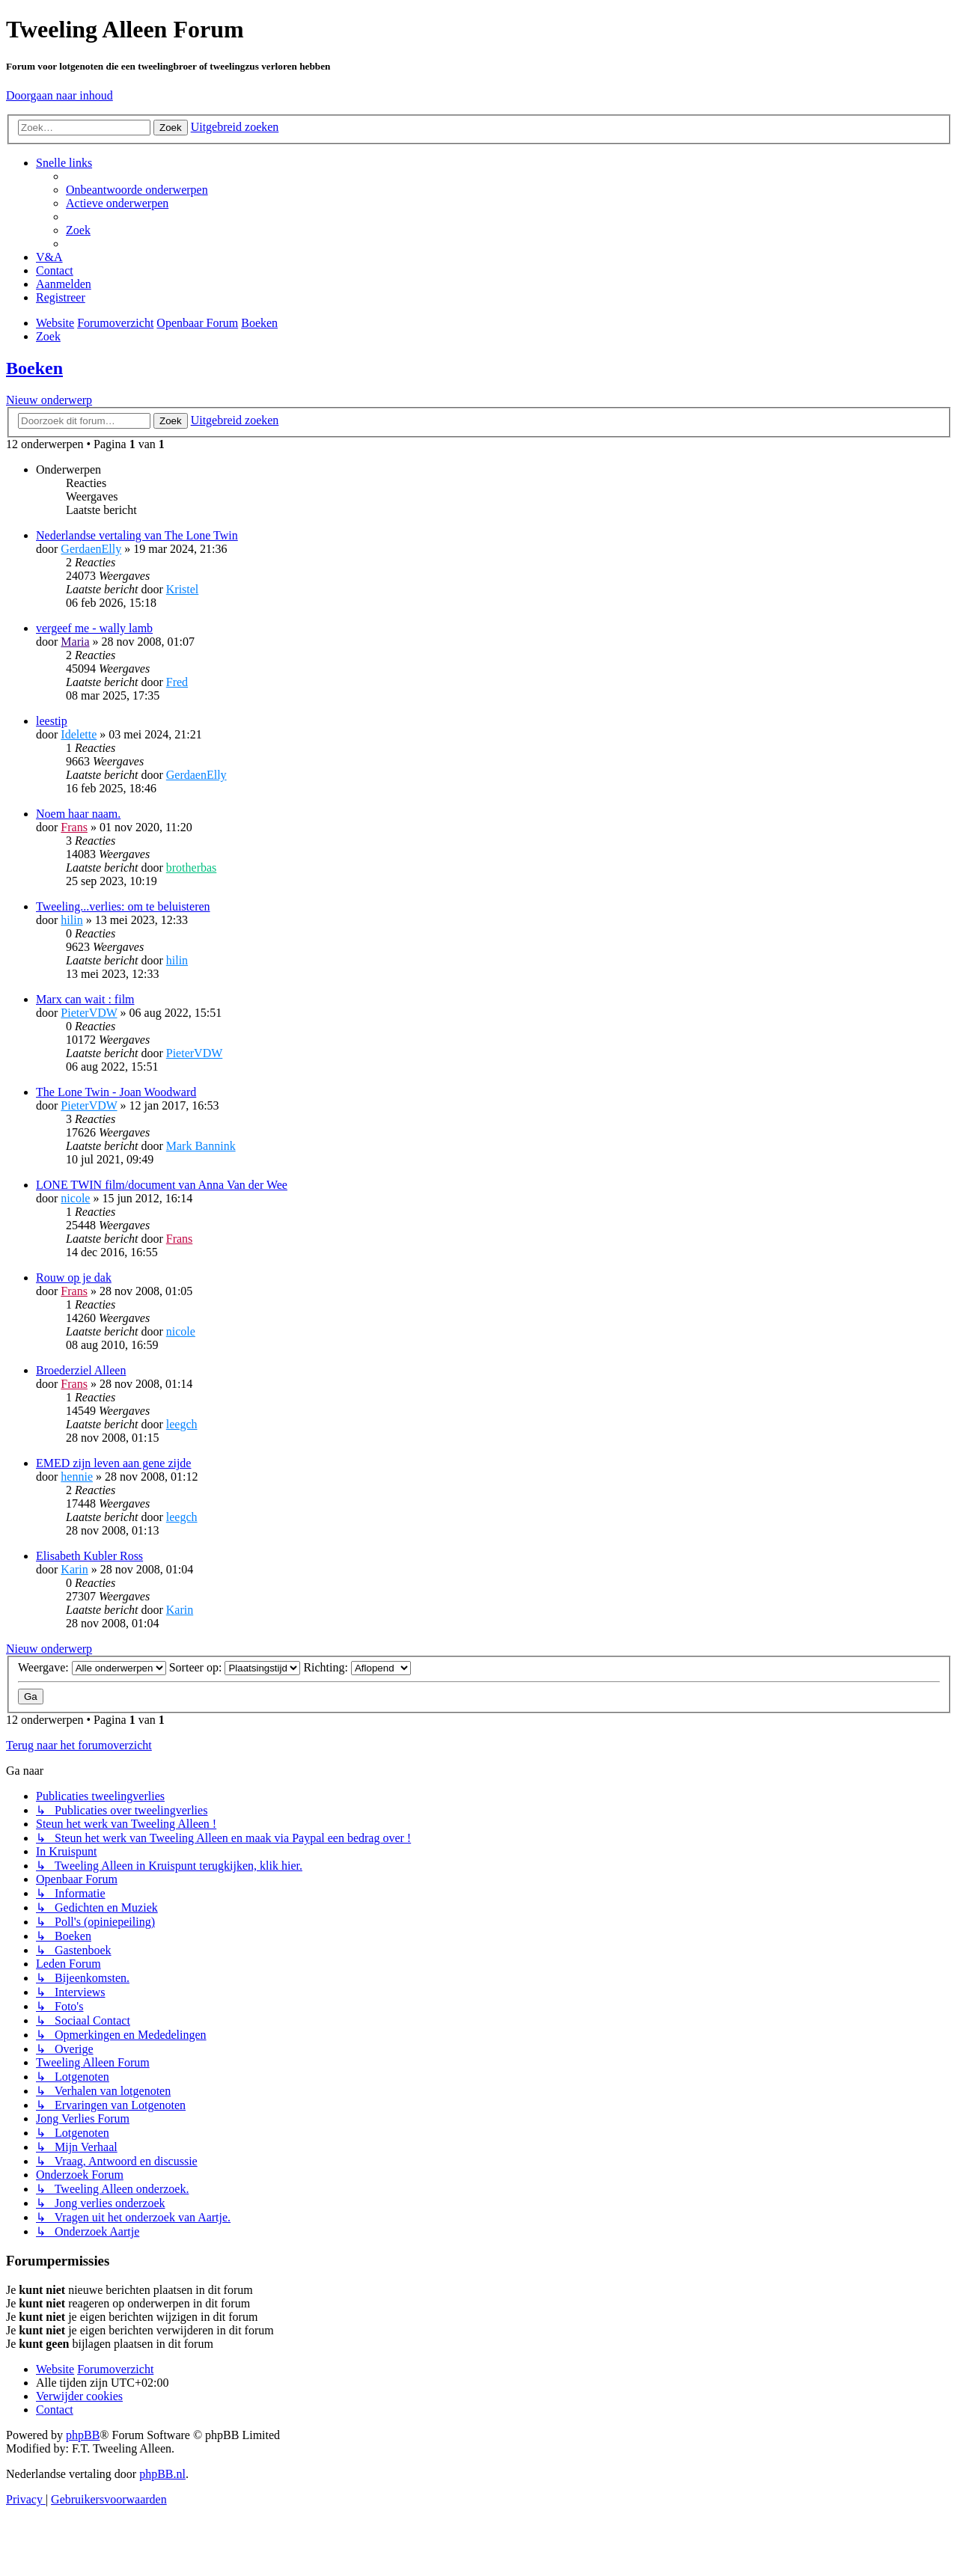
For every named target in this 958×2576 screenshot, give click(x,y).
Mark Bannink (201, 1145)
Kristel (182, 589)
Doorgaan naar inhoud (59, 95)
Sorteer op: (235, 1667)
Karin (74, 1569)
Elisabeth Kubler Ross (89, 1555)
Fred (177, 682)
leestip (51, 721)
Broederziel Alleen (81, 1370)
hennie (77, 1476)
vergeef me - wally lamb (94, 628)
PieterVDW (89, 1012)
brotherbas (191, 867)
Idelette (79, 734)
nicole (75, 1198)
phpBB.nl (162, 2474)
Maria (75, 641)
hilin (71, 920)
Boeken (34, 368)
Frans (74, 827)
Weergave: (92, 1667)
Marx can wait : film (85, 999)
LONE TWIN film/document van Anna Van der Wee (161, 1184)
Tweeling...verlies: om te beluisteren (123, 906)
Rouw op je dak (74, 1277)
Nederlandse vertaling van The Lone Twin (137, 535)
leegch (182, 1424)
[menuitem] (137, 189)
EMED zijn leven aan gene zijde (113, 1463)
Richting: (357, 1667)
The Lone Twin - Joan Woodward (116, 1092)
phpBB (83, 2435)
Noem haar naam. (78, 813)
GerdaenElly (91, 548)
